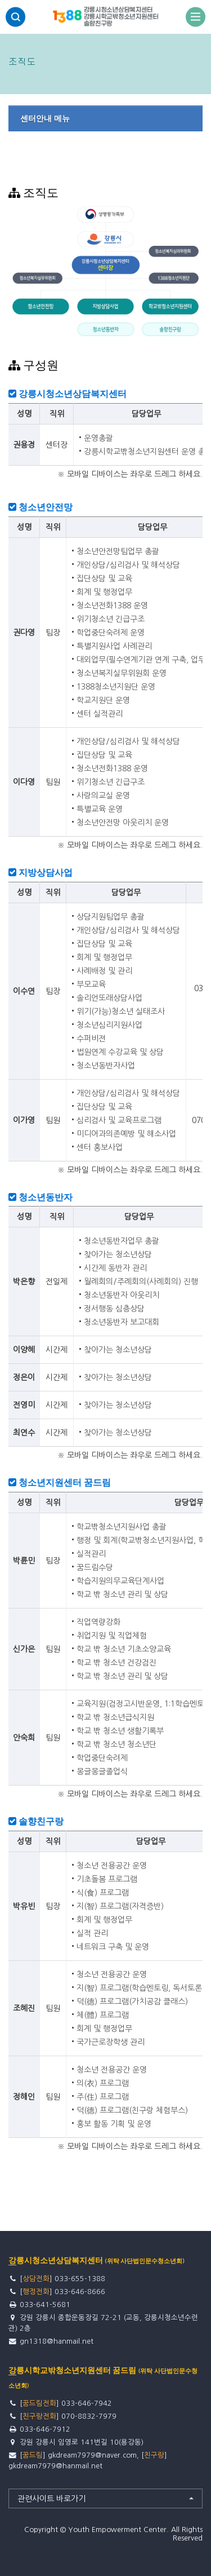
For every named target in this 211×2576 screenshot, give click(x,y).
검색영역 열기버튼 (15, 17)
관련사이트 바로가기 (51, 2499)
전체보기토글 (195, 17)
